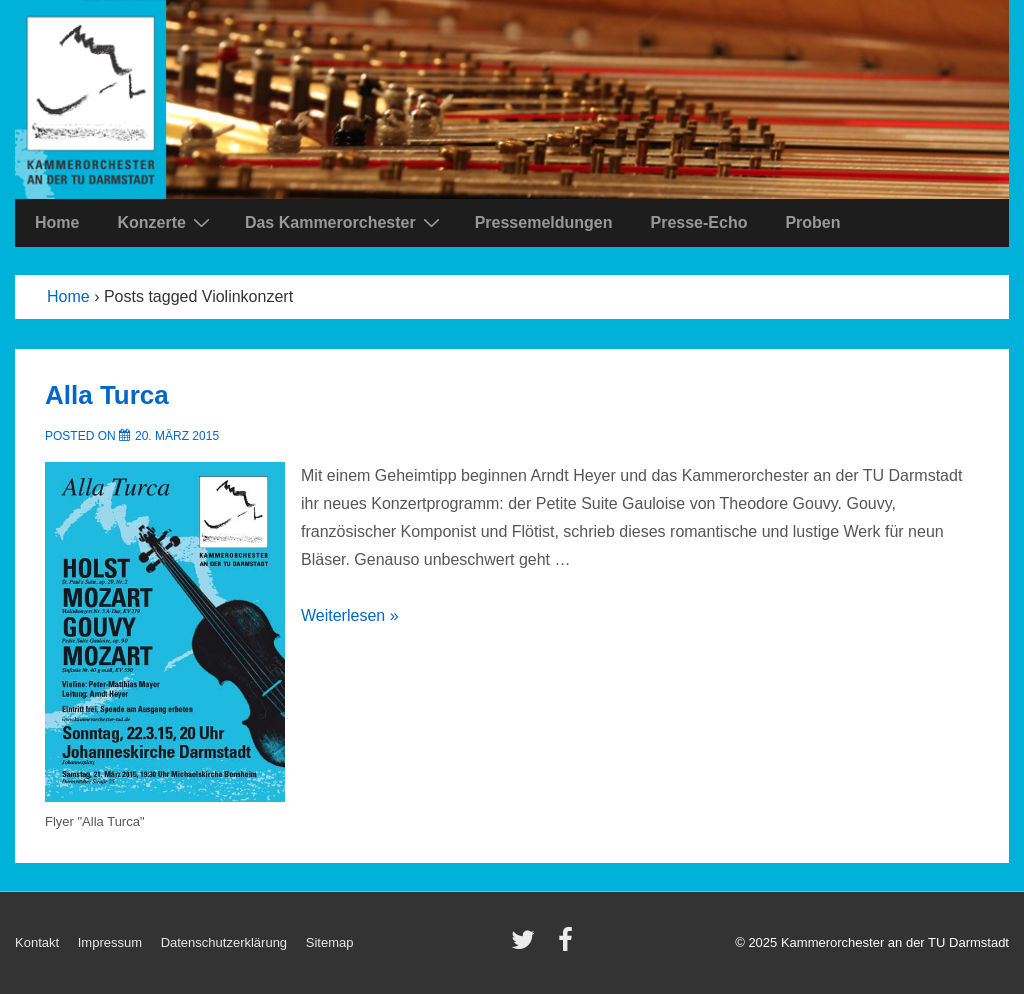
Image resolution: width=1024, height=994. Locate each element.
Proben (812, 222)
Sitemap (330, 942)
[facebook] (568, 946)
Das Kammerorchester (345, 222)
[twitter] (527, 946)
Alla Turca (107, 395)
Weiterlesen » (350, 615)
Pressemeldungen (544, 222)
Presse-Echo (698, 222)
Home (57, 222)
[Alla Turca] (177, 436)
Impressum (110, 942)
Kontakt (37, 942)
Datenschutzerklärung (224, 942)
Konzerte (165, 222)
